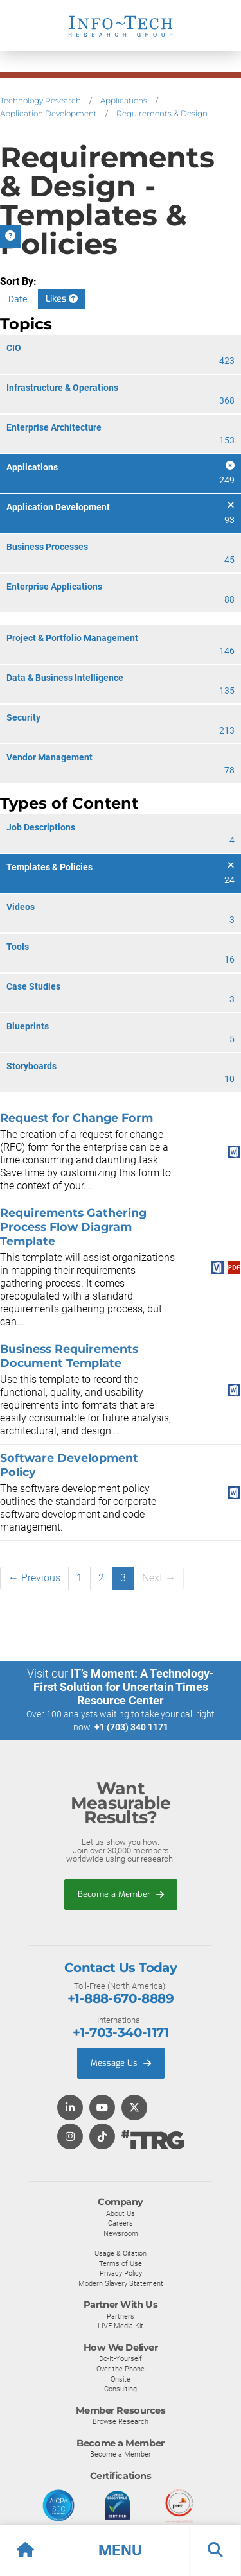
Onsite (120, 2378)
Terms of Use (120, 2263)
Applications (123, 100)
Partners (120, 2316)
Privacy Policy (121, 2273)
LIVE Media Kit (120, 2325)
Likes (62, 299)
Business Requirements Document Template (69, 1356)
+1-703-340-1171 (120, 2032)
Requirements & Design (162, 113)
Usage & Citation (120, 2253)
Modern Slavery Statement (120, 2283)
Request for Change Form (76, 1117)
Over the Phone (120, 2368)
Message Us (121, 2062)
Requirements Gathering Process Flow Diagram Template (73, 1227)
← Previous (34, 1578)
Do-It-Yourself (120, 2358)
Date (17, 299)
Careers (120, 2223)
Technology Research (40, 100)
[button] (120, 2550)
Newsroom (120, 2233)
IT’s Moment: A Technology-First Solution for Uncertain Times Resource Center (124, 1687)
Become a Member (121, 1894)
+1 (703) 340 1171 (131, 1727)
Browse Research (120, 2421)
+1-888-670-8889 (120, 1998)
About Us (120, 2213)
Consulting (120, 2388)
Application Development (48, 113)
